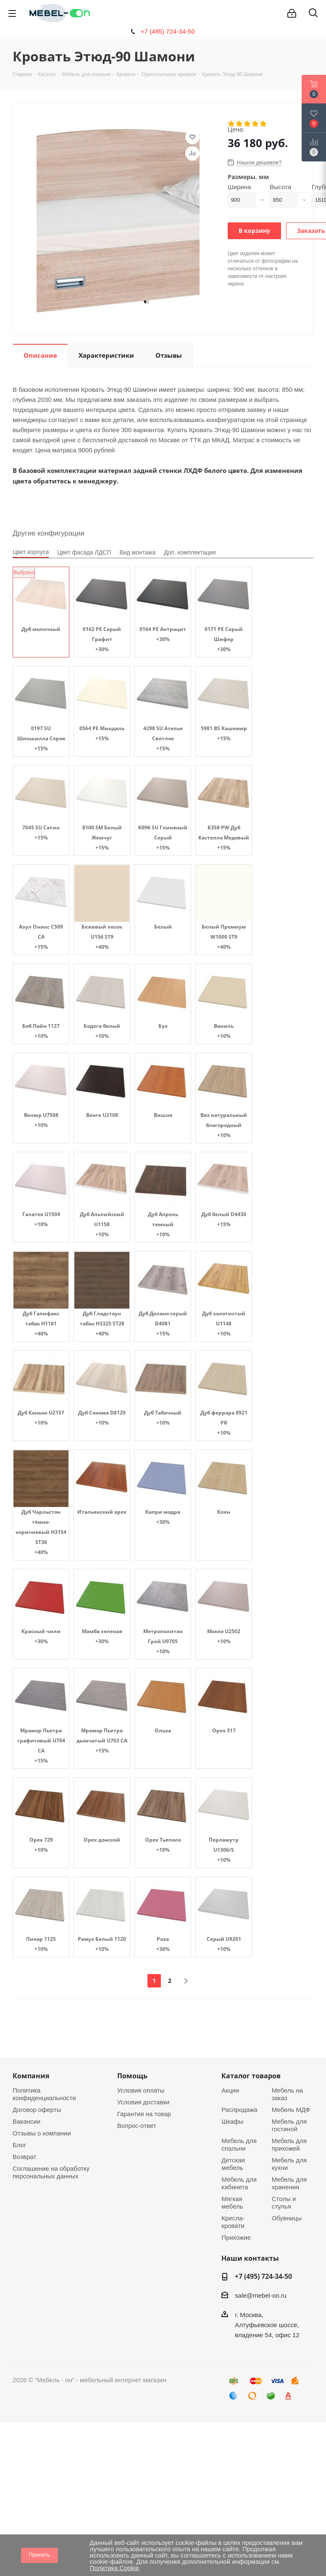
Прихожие (236, 2237)
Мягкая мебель (232, 2202)
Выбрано (23, 572)
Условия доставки (143, 2102)
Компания (31, 2075)
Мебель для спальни (238, 2144)
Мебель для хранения (289, 2183)
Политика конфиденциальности (44, 2094)
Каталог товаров (251, 2075)
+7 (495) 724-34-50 (168, 31)
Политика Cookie (114, 2567)
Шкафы (232, 2121)
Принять (39, 2555)
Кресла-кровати (232, 2221)
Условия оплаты (141, 2090)
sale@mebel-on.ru (261, 2295)
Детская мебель (233, 2163)
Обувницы (287, 2218)
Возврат (24, 2156)
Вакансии (26, 2121)
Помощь (132, 2075)
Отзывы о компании (42, 2133)
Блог (19, 2144)
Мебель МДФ (291, 2109)
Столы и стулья (284, 2202)
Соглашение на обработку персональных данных (51, 2172)
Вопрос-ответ (136, 2125)
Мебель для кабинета (238, 2183)
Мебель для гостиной (289, 2125)
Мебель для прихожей (289, 2144)
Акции (230, 2090)
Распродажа (239, 2109)
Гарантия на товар (144, 2113)
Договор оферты (37, 2109)
